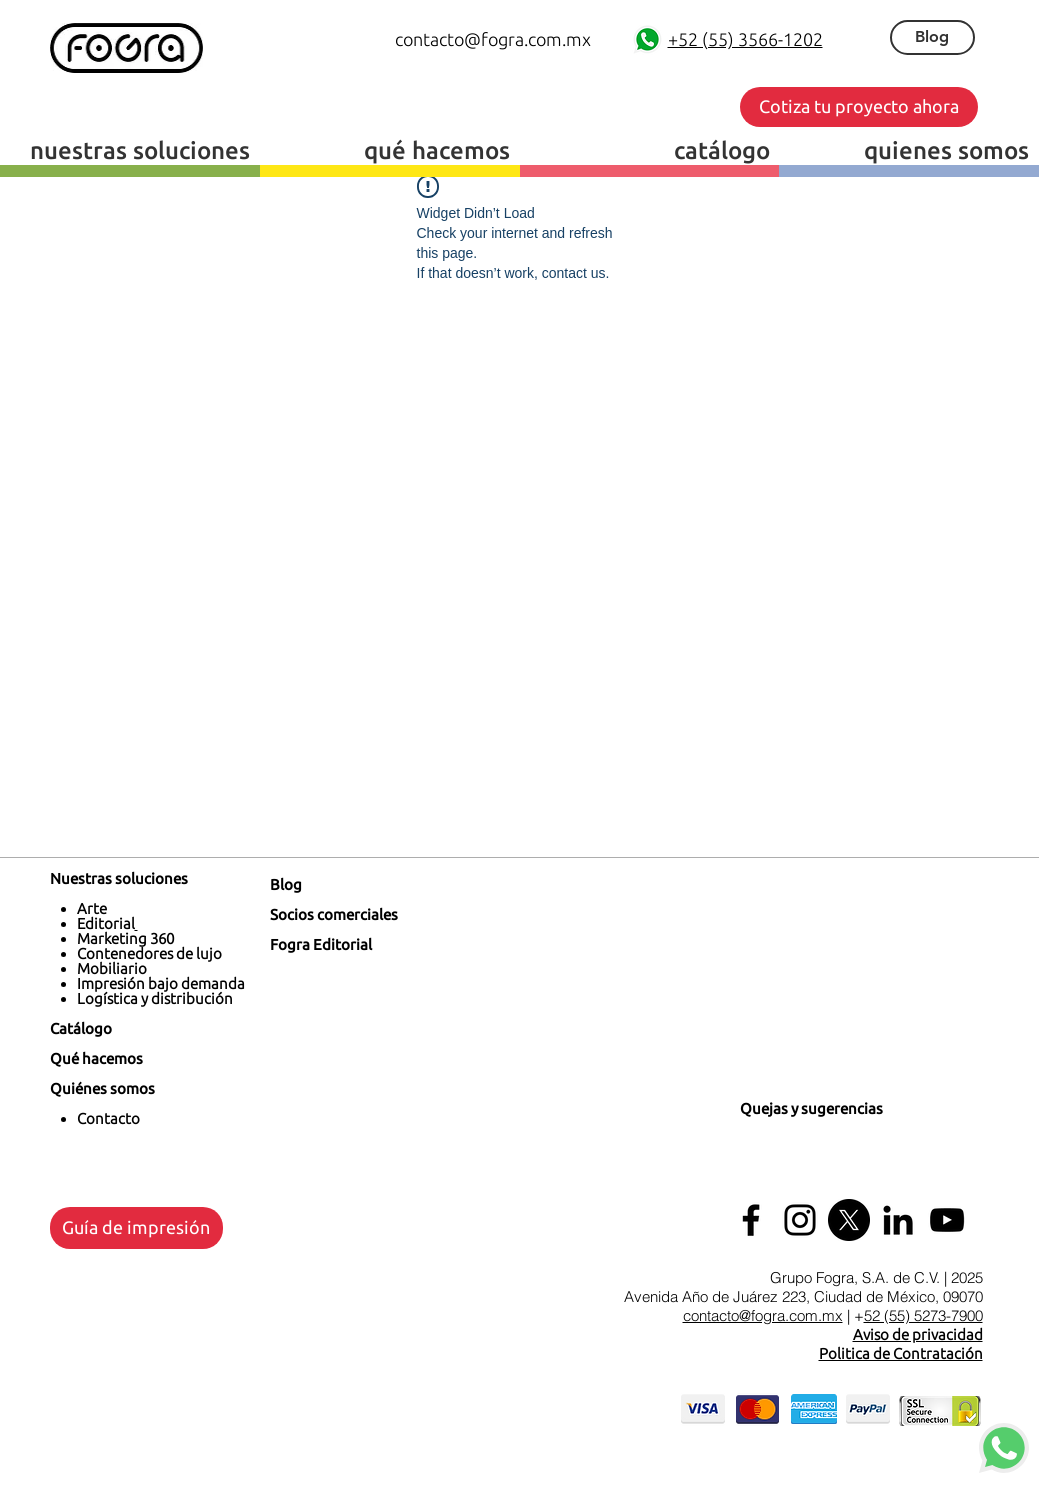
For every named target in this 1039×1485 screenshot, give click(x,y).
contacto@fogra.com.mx (763, 1315)
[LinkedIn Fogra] (898, 1220)
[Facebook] (751, 1220)
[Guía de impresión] (136, 1228)
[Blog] (932, 37)
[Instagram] (800, 1220)
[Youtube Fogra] (947, 1220)
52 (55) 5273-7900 (923, 1315)
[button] (859, 107)
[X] (849, 1220)
